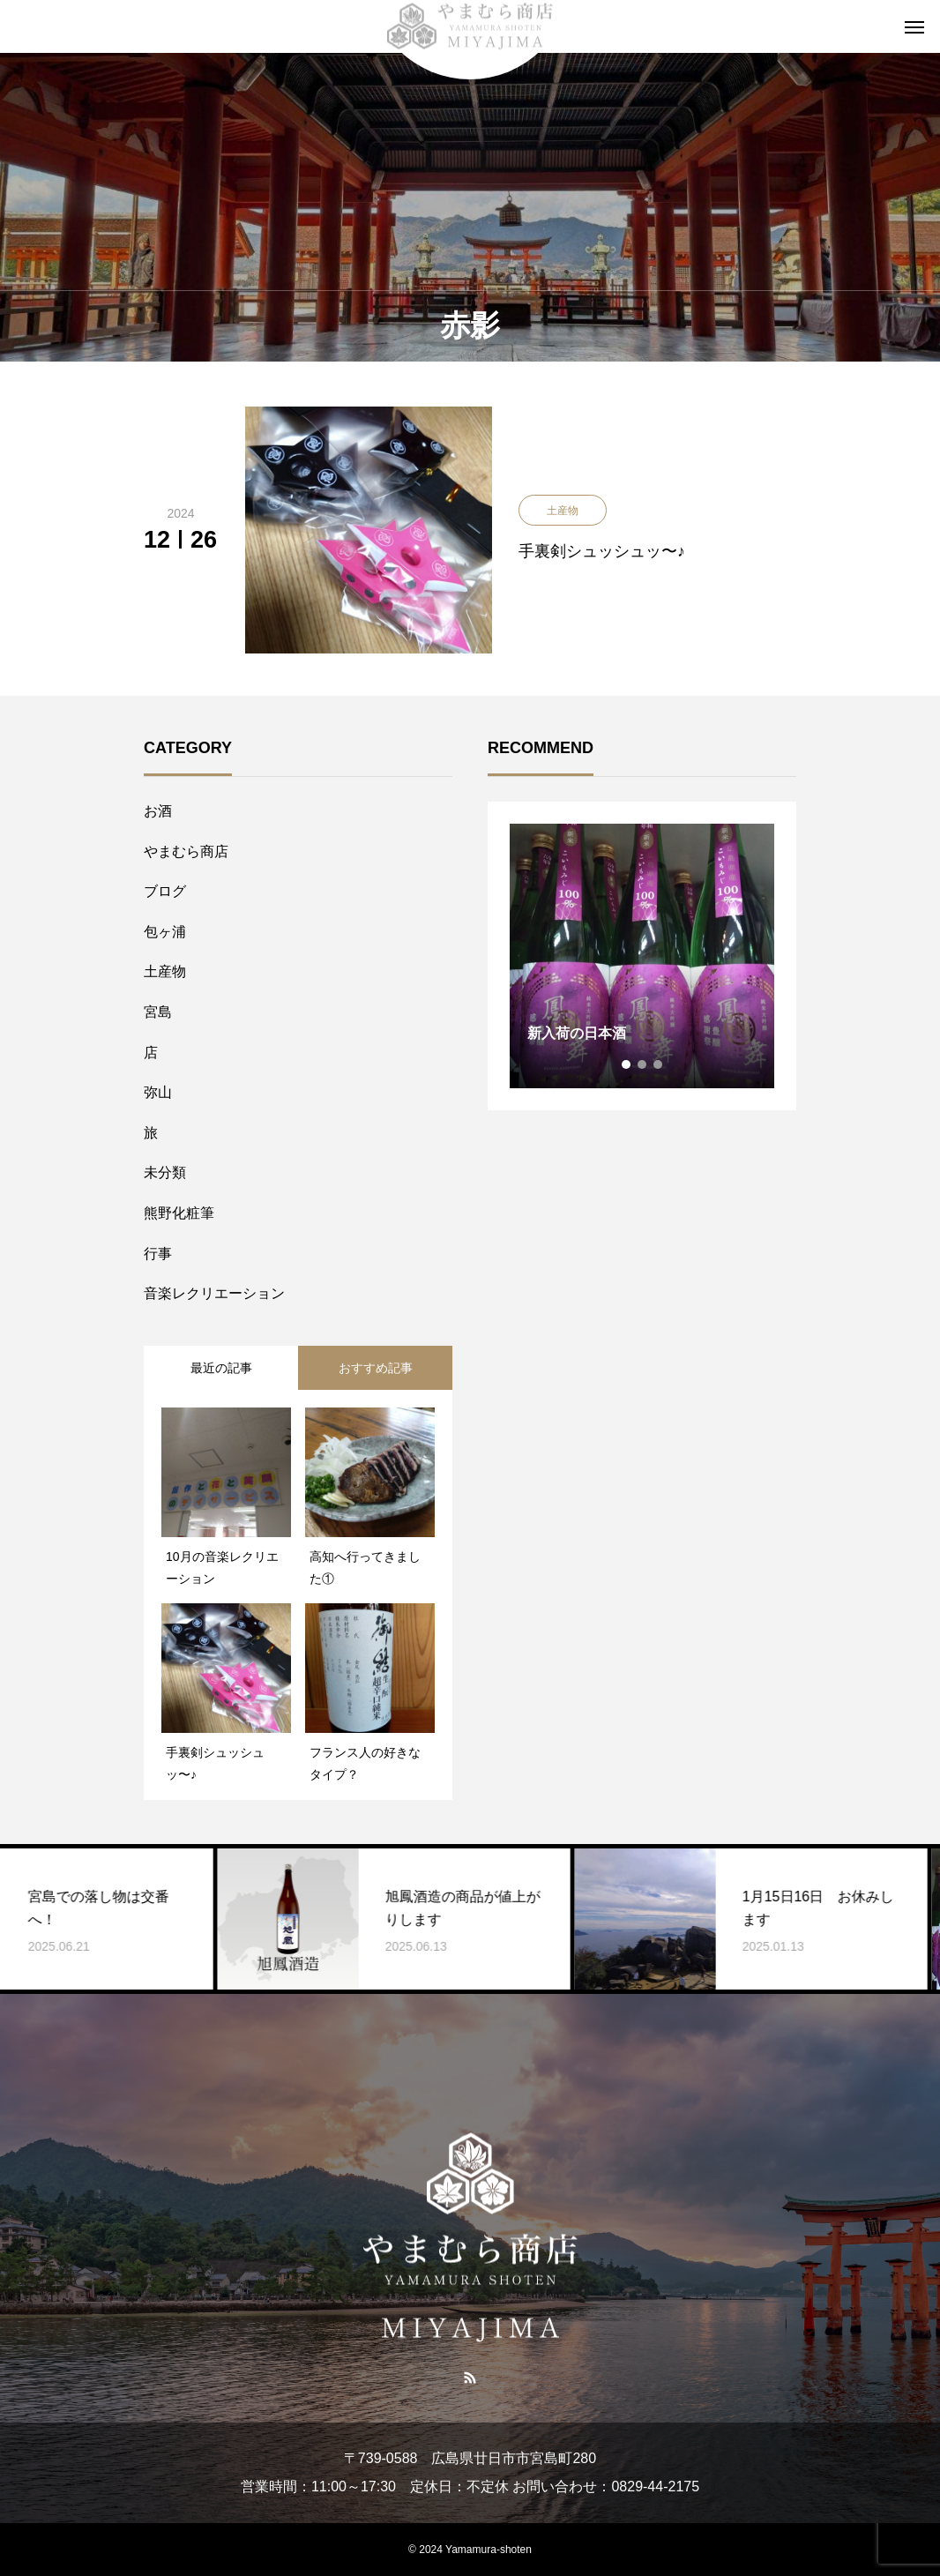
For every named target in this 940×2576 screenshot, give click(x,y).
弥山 (158, 1092)
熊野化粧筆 (179, 1213)
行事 (158, 1253)
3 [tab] (658, 1064)
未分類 (165, 1172)
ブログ (165, 891)
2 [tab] (643, 1064)
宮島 (158, 1011)
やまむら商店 (186, 851)
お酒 (158, 810)
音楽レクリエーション (214, 1293)
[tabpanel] (642, 956)
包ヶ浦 (165, 931)
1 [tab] (627, 1064)
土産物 (165, 971)
